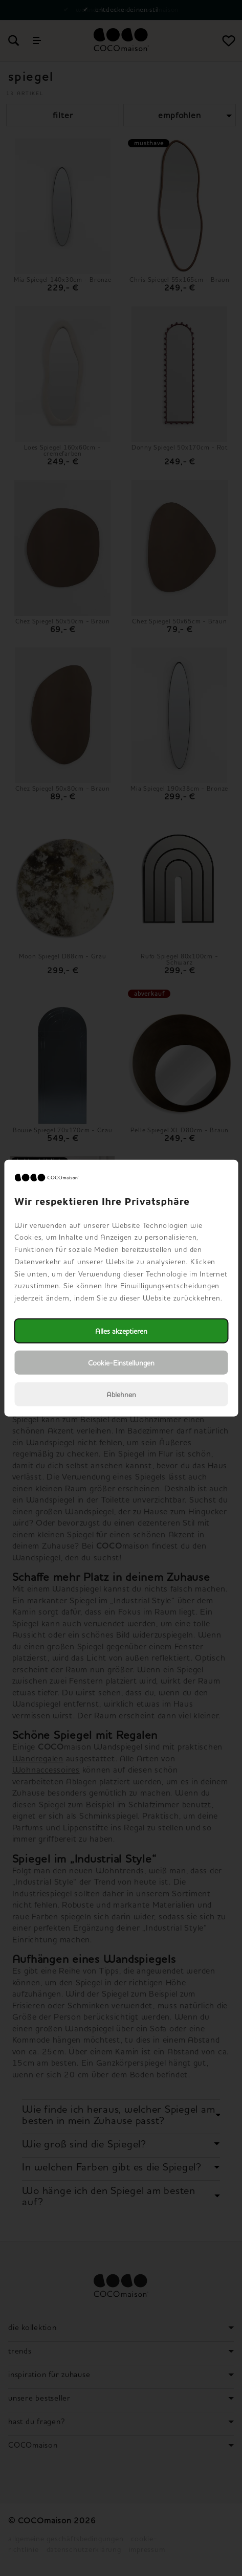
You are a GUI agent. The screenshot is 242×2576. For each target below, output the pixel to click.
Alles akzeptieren (121, 1331)
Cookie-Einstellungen (121, 1362)
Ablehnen (121, 1394)
